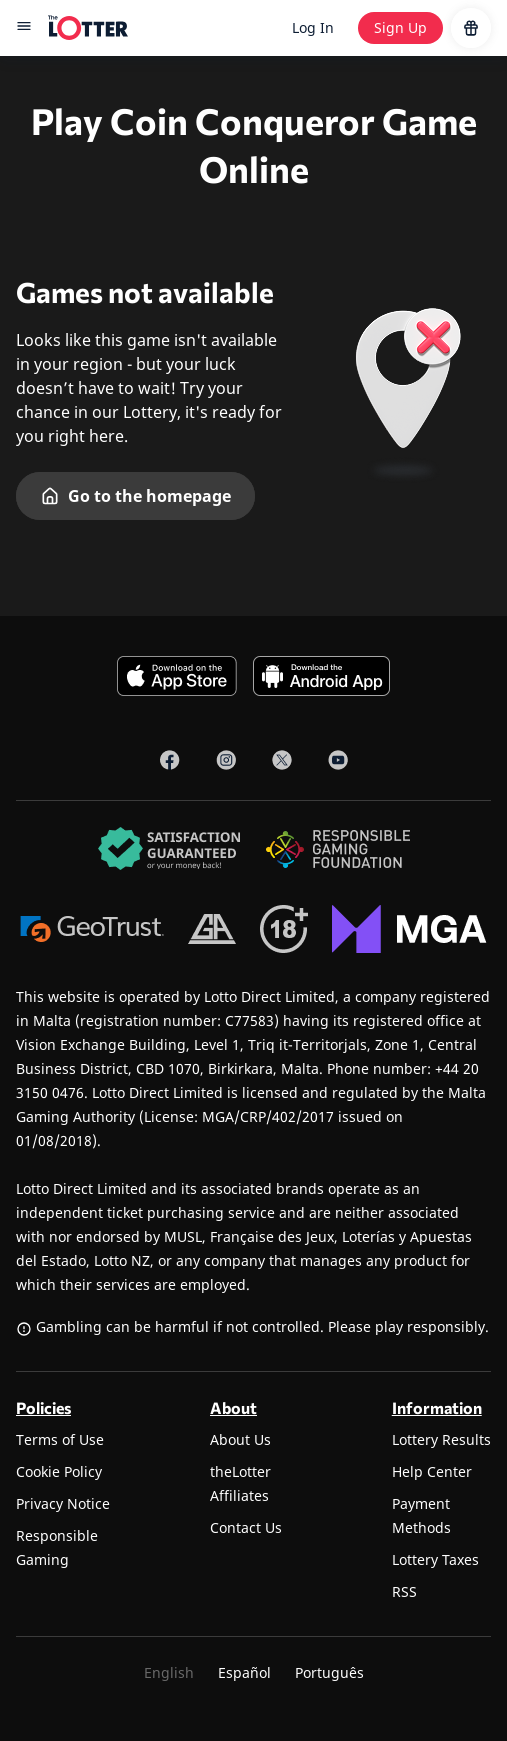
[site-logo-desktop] (88, 28)
